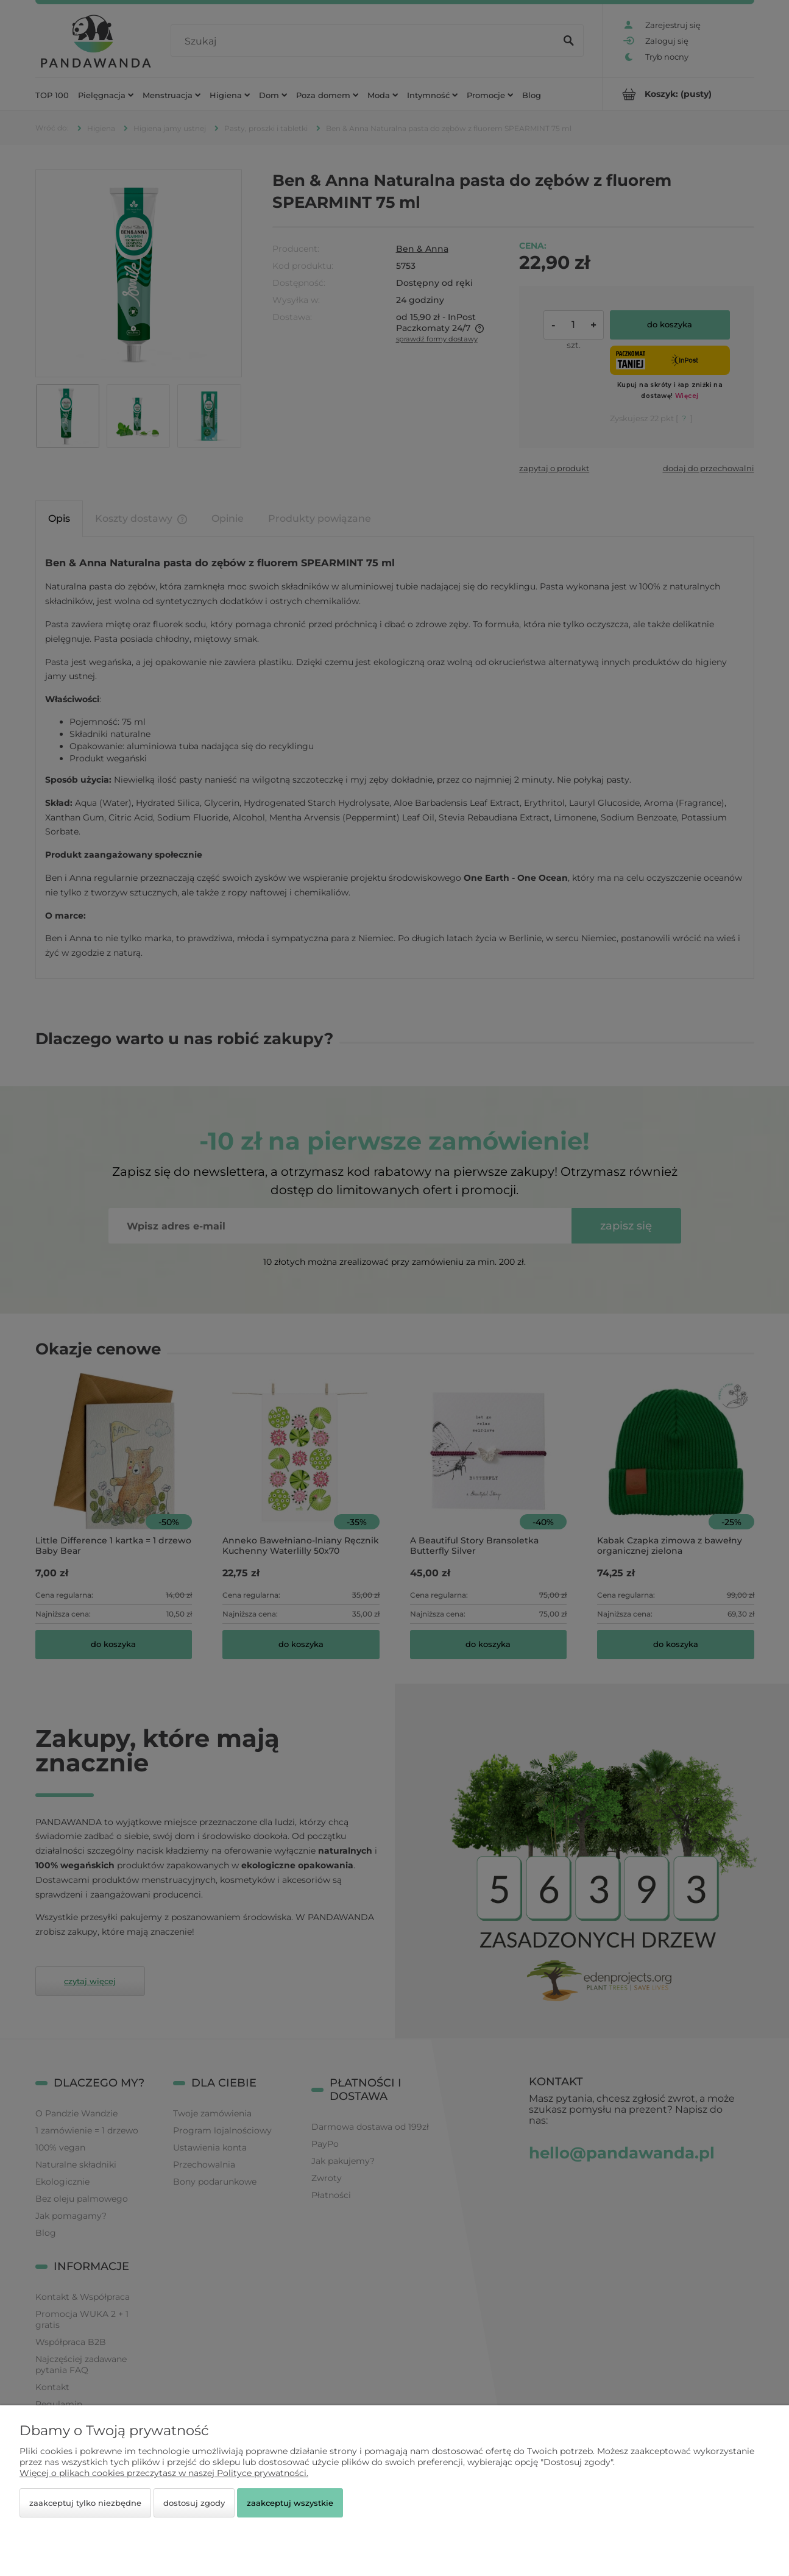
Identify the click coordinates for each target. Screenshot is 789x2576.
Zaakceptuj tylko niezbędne (85, 2503)
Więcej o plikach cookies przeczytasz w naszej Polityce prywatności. (163, 2472)
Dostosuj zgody (194, 2503)
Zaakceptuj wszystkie (290, 2503)
